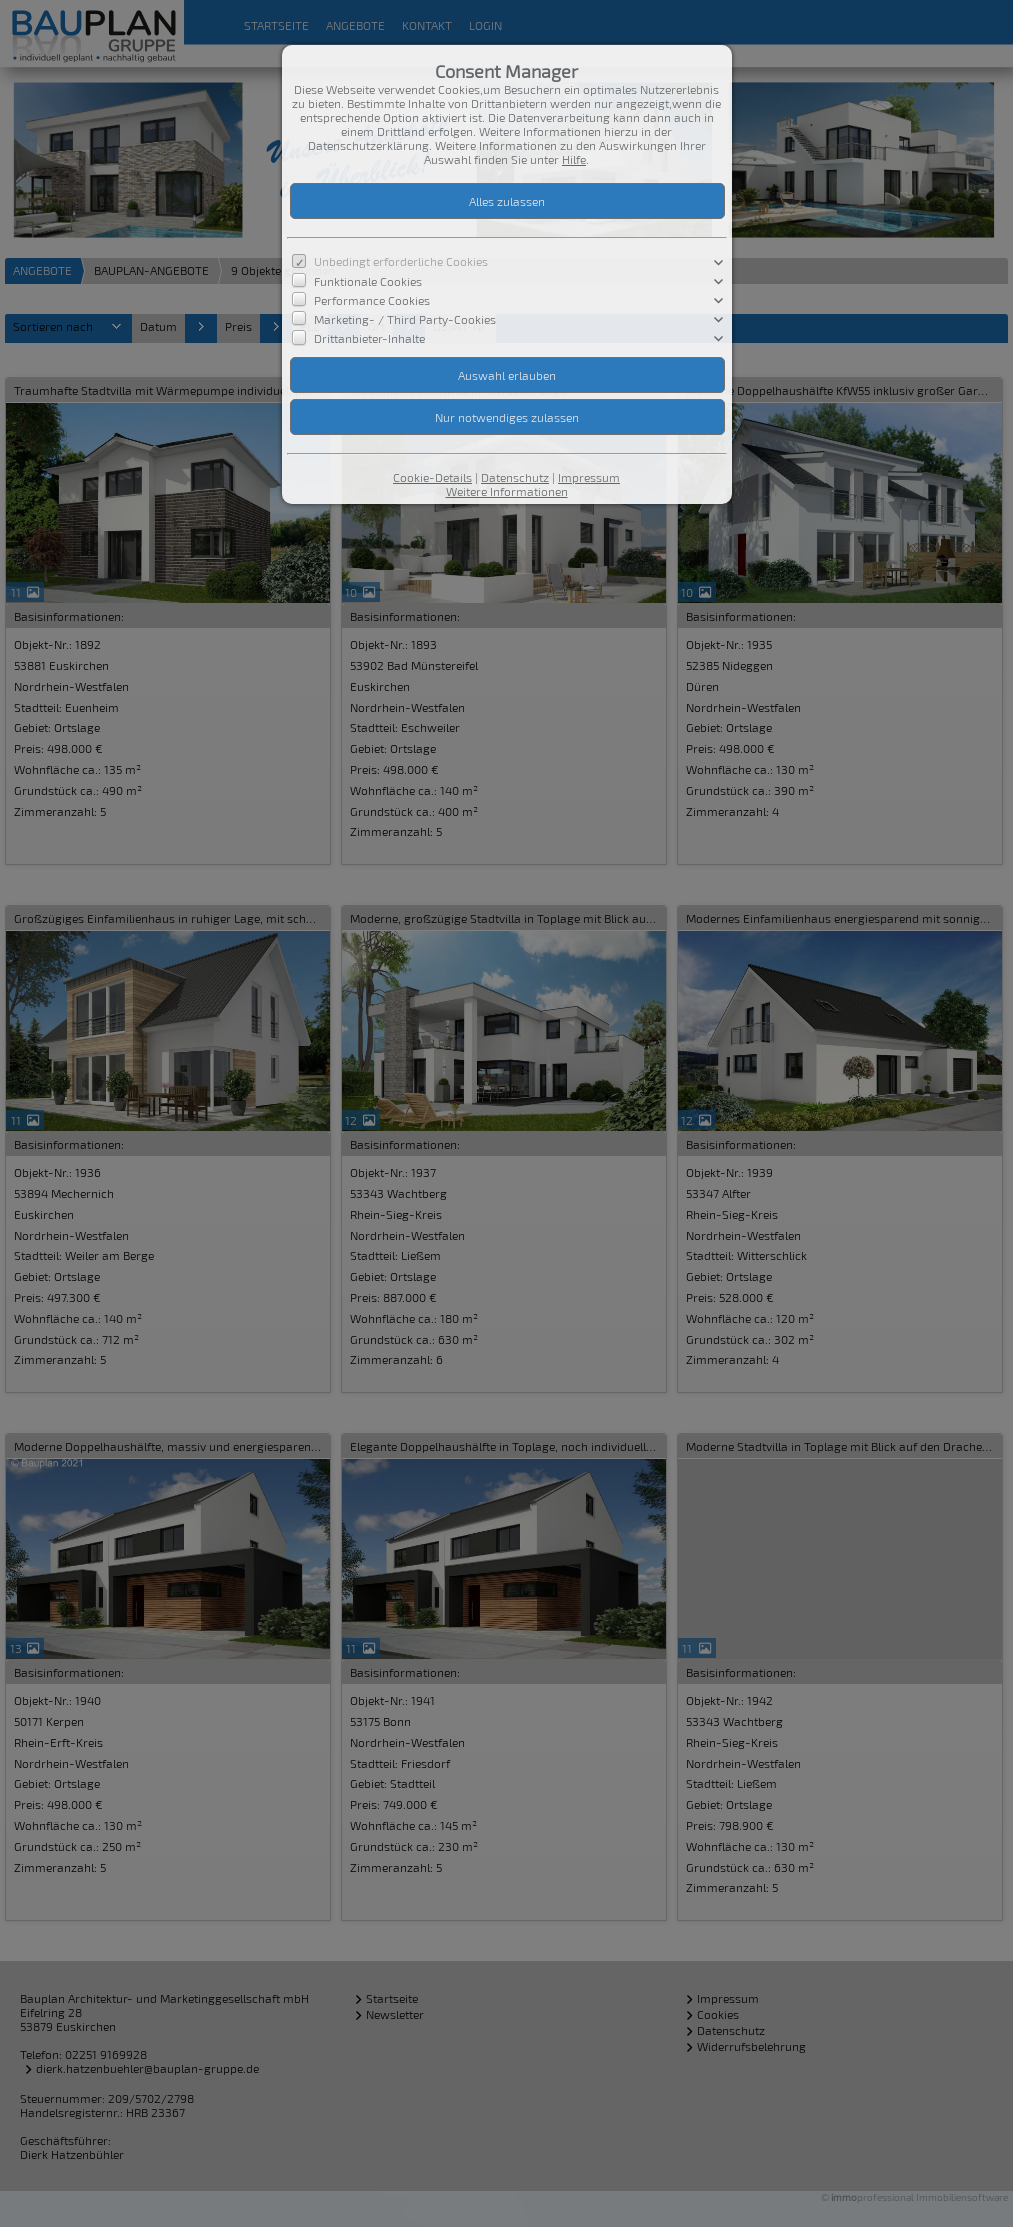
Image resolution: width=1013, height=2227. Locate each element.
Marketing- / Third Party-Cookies (405, 319)
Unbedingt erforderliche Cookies (401, 261)
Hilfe (574, 159)
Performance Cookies (372, 299)
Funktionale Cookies (368, 280)
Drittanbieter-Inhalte (369, 338)
